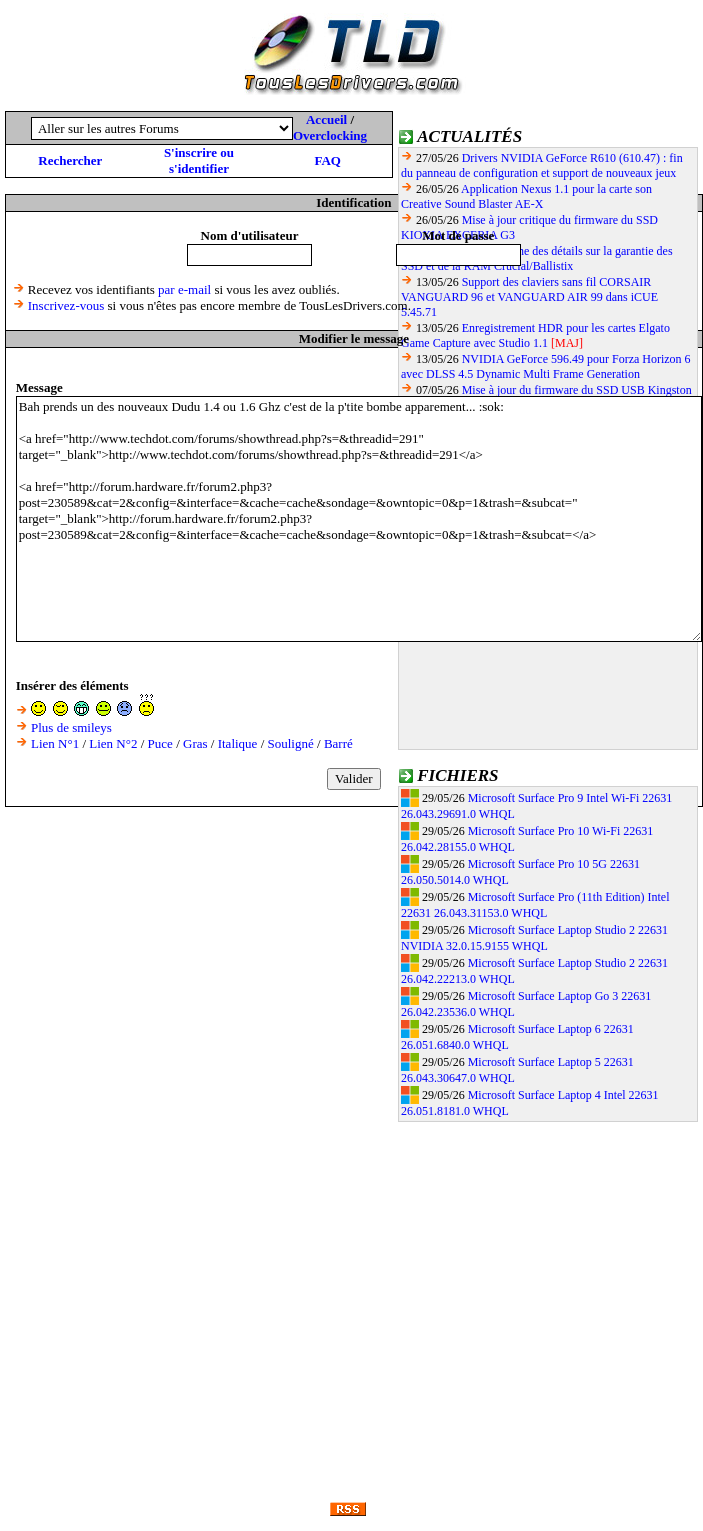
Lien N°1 (55, 743)
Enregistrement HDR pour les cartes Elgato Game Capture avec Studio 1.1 (535, 335)
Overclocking (330, 135)
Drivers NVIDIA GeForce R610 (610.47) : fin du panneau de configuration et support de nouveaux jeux (542, 165)
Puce (160, 743)
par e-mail (184, 289)
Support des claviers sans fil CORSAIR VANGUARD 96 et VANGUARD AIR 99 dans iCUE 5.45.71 (529, 297)
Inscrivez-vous (66, 305)
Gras (195, 743)
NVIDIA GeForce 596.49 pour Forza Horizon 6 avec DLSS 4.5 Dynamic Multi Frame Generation (546, 366)
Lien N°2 (113, 743)
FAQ (327, 160)
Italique (238, 743)
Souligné (291, 743)
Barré (338, 743)
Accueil (326, 119)
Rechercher (70, 160)
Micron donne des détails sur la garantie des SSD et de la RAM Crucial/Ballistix (537, 258)
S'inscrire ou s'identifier (199, 160)
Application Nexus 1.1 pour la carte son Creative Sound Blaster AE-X (526, 196)
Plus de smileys (71, 727)
